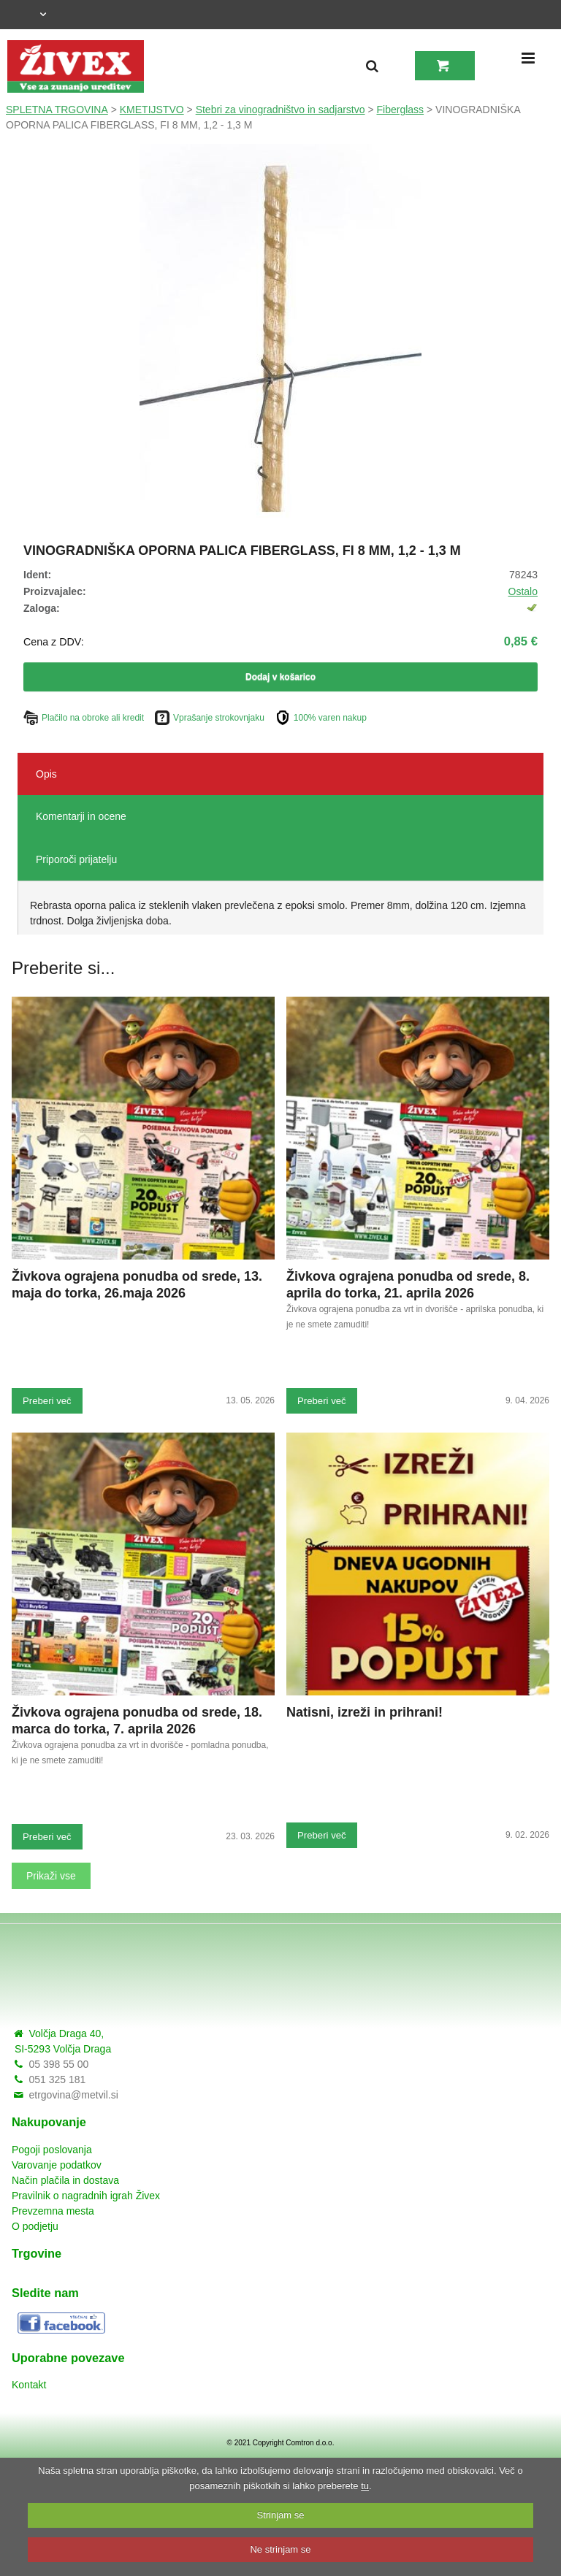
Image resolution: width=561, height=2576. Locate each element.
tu (365, 2485)
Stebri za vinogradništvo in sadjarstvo (280, 109)
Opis (46, 774)
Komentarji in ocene (81, 816)
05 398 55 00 (58, 2064)
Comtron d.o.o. (310, 2443)
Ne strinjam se (280, 2549)
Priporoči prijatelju (76, 859)
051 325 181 (56, 2079)
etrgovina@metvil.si (73, 2095)
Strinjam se (280, 2515)
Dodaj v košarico (280, 677)
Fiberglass (400, 109)
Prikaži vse (51, 1876)
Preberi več (47, 1400)
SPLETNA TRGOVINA (57, 109)
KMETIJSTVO (152, 109)
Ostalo (523, 591)
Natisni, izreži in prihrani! (364, 1712)
